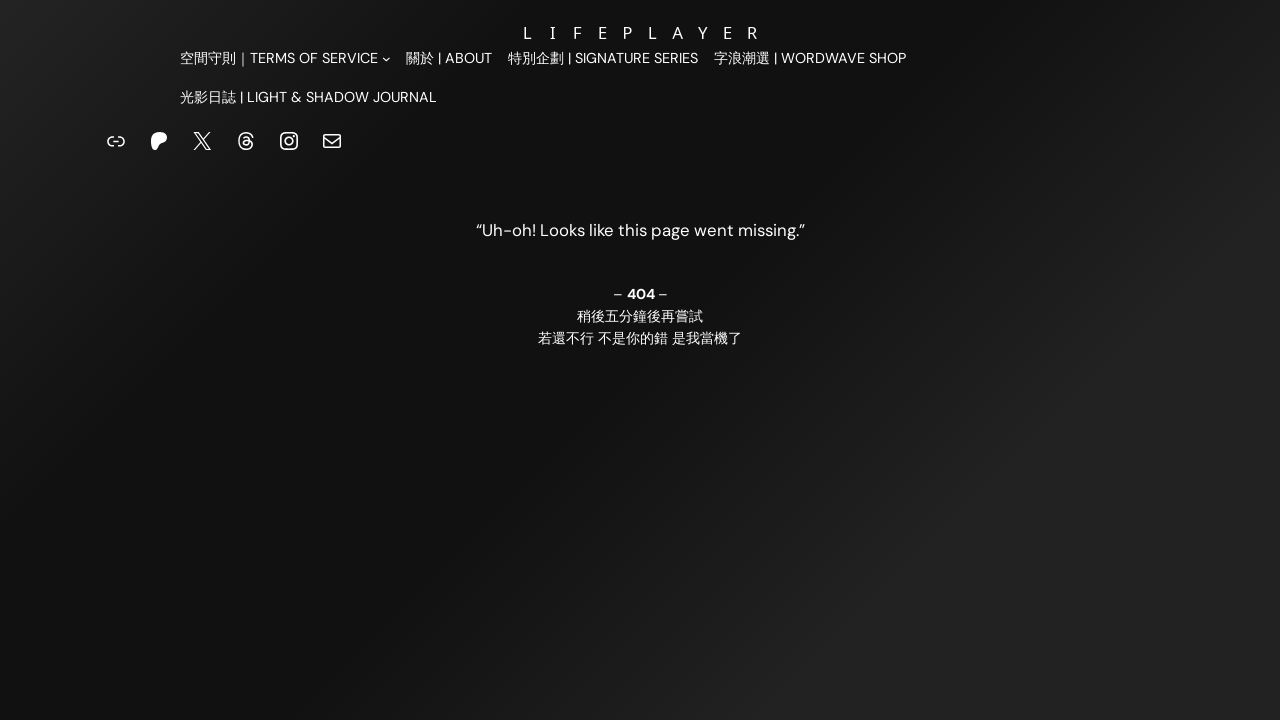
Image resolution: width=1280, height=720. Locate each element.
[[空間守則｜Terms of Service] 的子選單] (285, 58)
